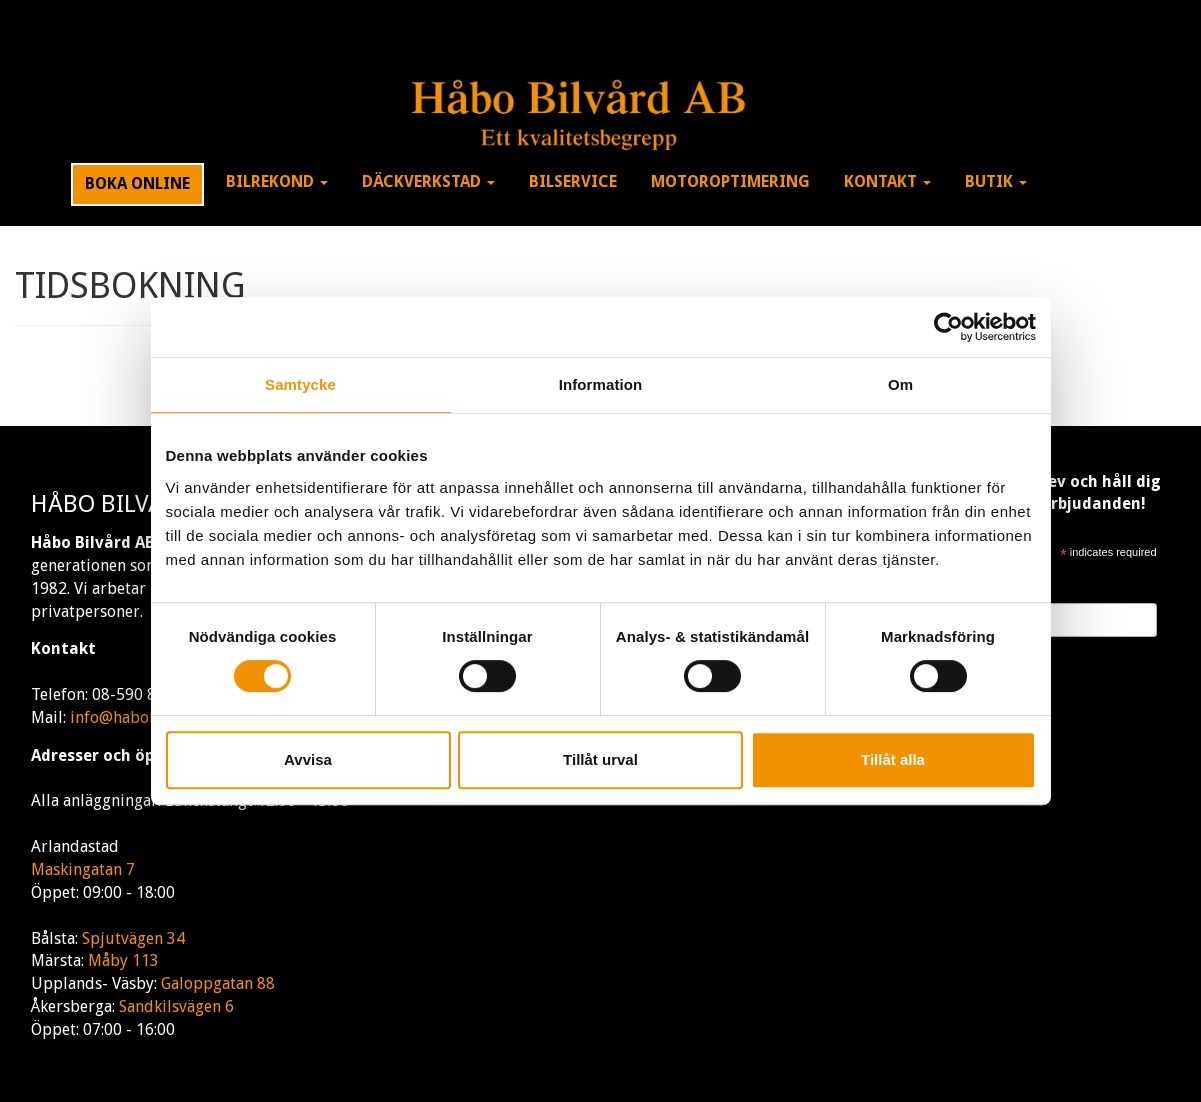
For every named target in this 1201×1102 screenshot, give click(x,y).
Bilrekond (277, 181)
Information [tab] (601, 384)
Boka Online (137, 183)
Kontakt (887, 181)
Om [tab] (900, 384)
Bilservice (573, 181)
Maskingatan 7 (83, 869)
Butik (996, 181)
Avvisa (308, 759)
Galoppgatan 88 (218, 983)
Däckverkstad (428, 181)
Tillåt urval (600, 759)
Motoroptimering (730, 181)
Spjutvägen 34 (133, 938)
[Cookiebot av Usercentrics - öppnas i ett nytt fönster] (948, 327)
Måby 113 (123, 960)
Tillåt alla (893, 759)
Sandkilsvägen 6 (176, 1006)
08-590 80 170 (144, 694)
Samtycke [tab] (300, 384)
